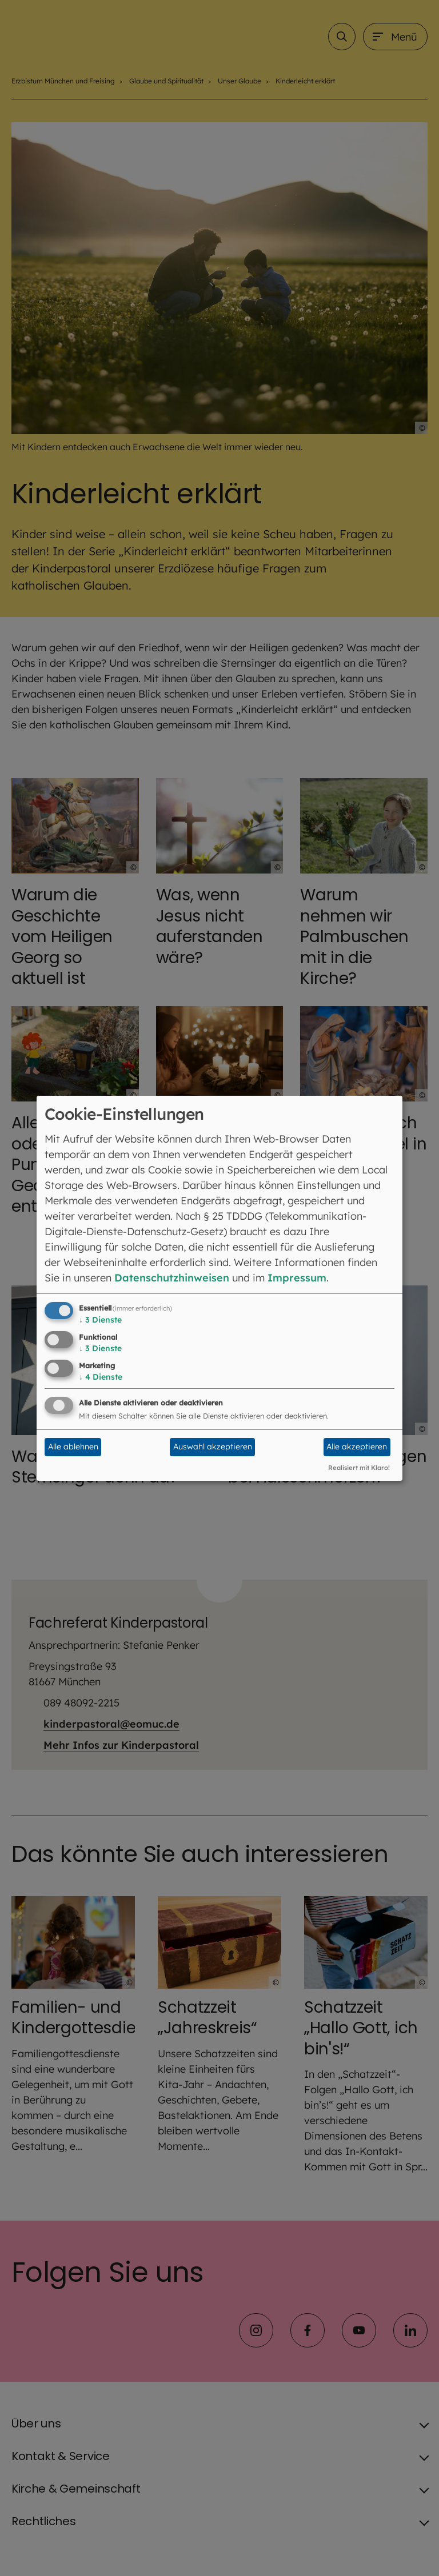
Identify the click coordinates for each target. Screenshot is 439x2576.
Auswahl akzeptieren (212, 1446)
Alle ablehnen (73, 1446)
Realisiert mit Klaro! (359, 1468)
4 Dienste (100, 1377)
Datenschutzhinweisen (171, 1277)
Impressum (297, 1277)
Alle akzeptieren (356, 1446)
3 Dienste (100, 1320)
